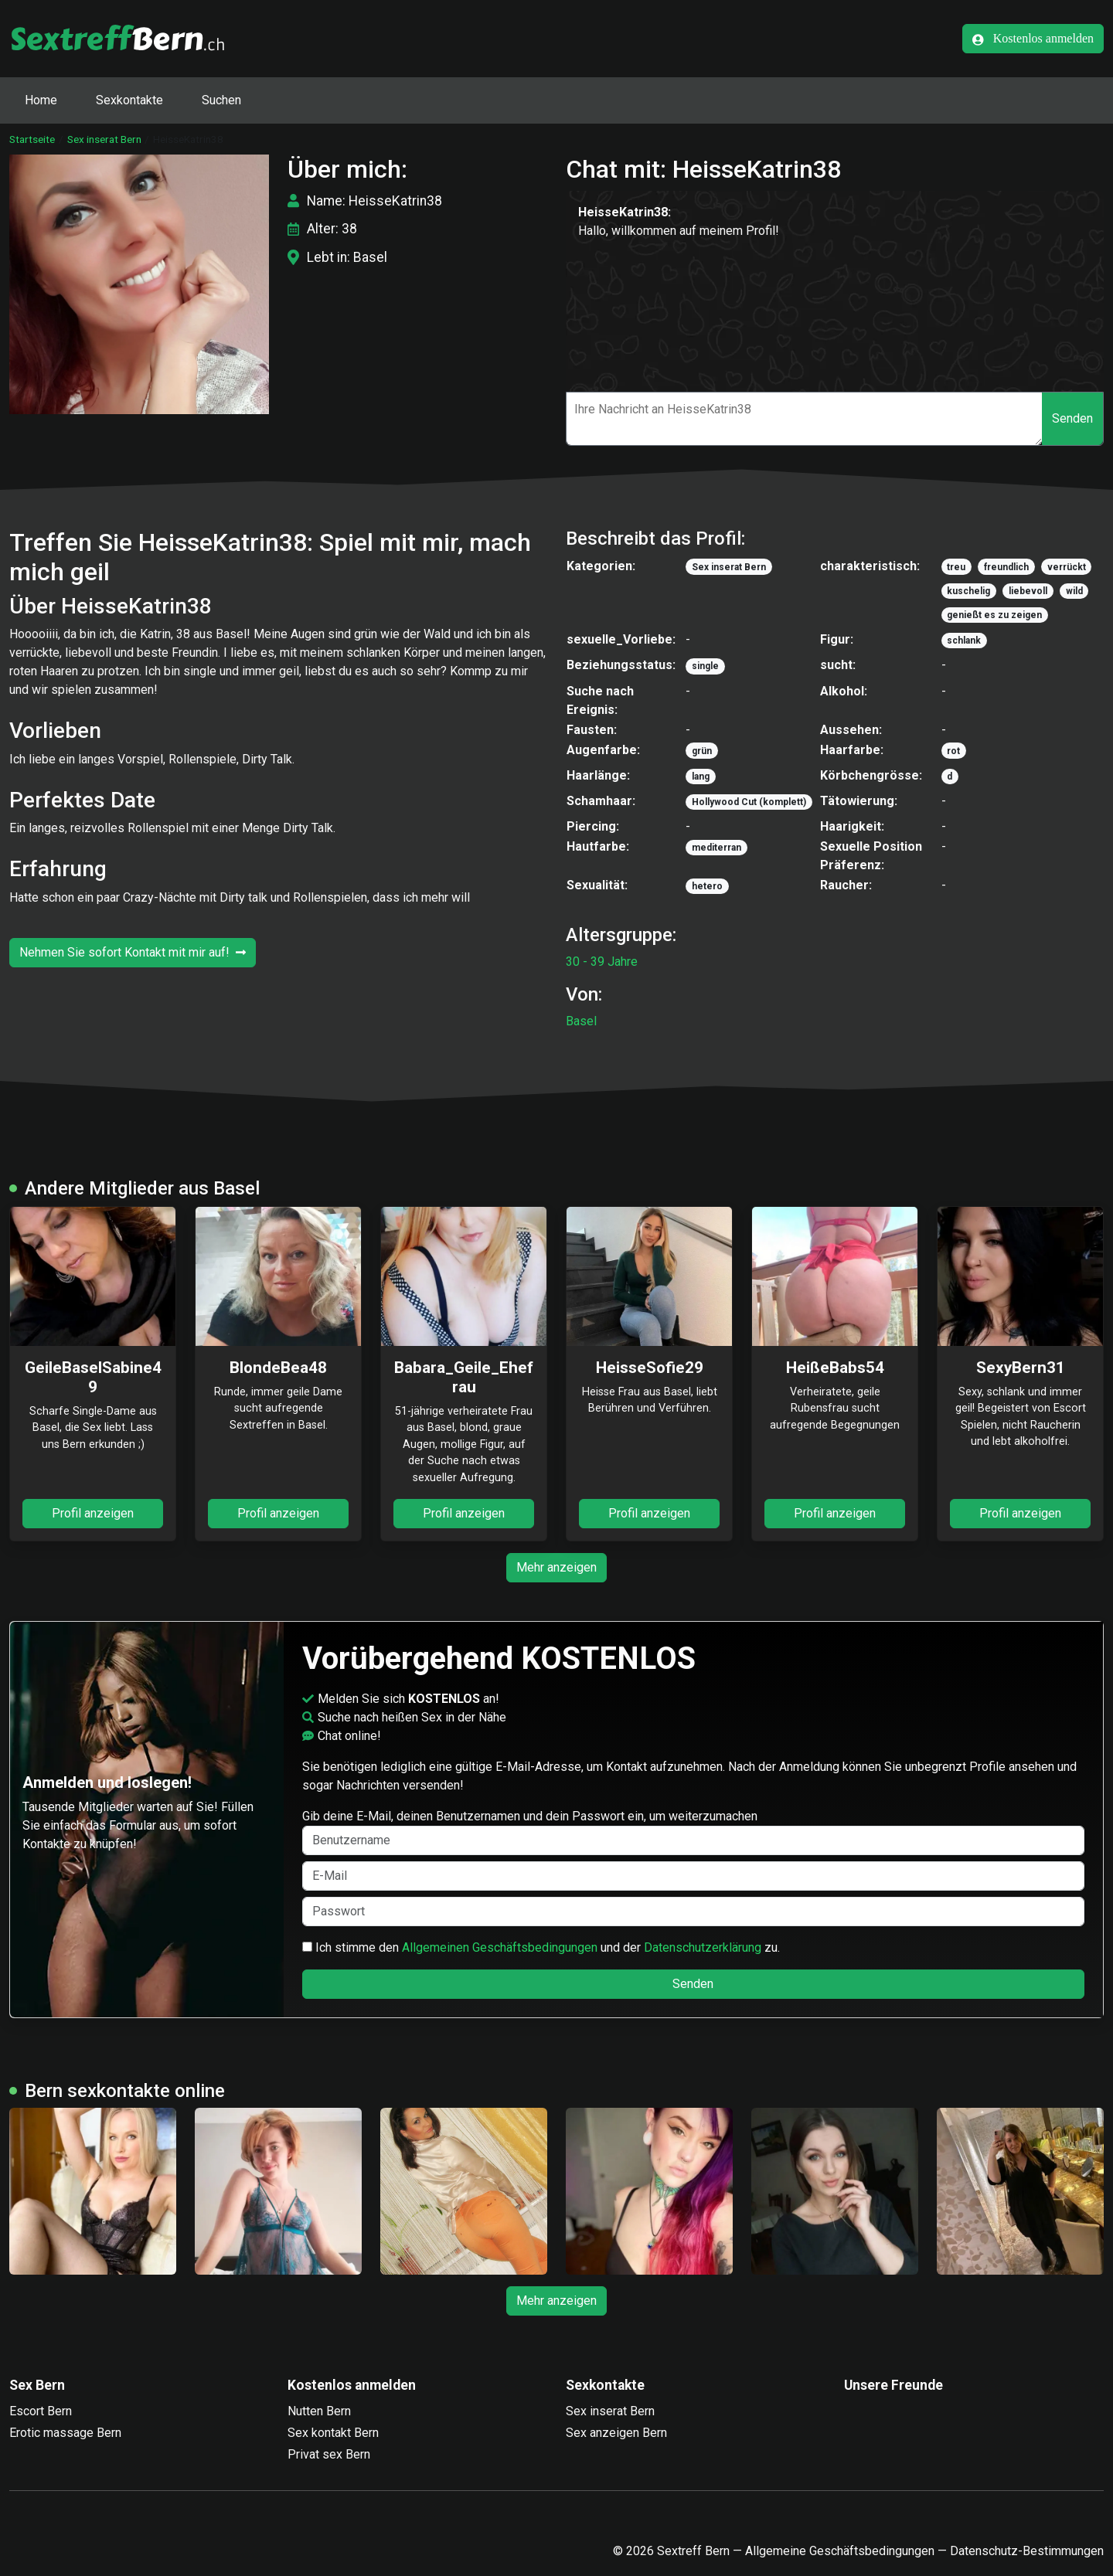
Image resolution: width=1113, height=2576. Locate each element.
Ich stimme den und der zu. (541, 1947)
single (705, 666)
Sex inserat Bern (104, 139)
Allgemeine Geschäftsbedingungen (839, 2551)
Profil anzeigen (93, 1513)
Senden (1072, 418)
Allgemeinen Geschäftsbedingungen (499, 1947)
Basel (581, 1021)
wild (1074, 591)
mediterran (716, 847)
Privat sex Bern (329, 2454)
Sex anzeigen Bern (616, 2432)
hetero (707, 886)
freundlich (1006, 567)
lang (701, 776)
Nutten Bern (319, 2411)
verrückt (1066, 567)
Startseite (32, 139)
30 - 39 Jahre (602, 961)
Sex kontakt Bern (333, 2432)
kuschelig (968, 591)
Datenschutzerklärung (702, 1947)
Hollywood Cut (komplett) (749, 802)
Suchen (221, 100)
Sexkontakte (129, 100)
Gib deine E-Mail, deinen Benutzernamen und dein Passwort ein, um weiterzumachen (693, 1832)
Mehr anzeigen (556, 1567)
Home (41, 100)
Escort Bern (40, 2411)
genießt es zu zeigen (994, 615)
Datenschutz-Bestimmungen (1027, 2551)
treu (956, 567)
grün (702, 751)
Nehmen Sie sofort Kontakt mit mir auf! (132, 952)
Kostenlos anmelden (1033, 39)
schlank (964, 640)
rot (953, 751)
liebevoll (1028, 591)
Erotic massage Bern (65, 2432)
